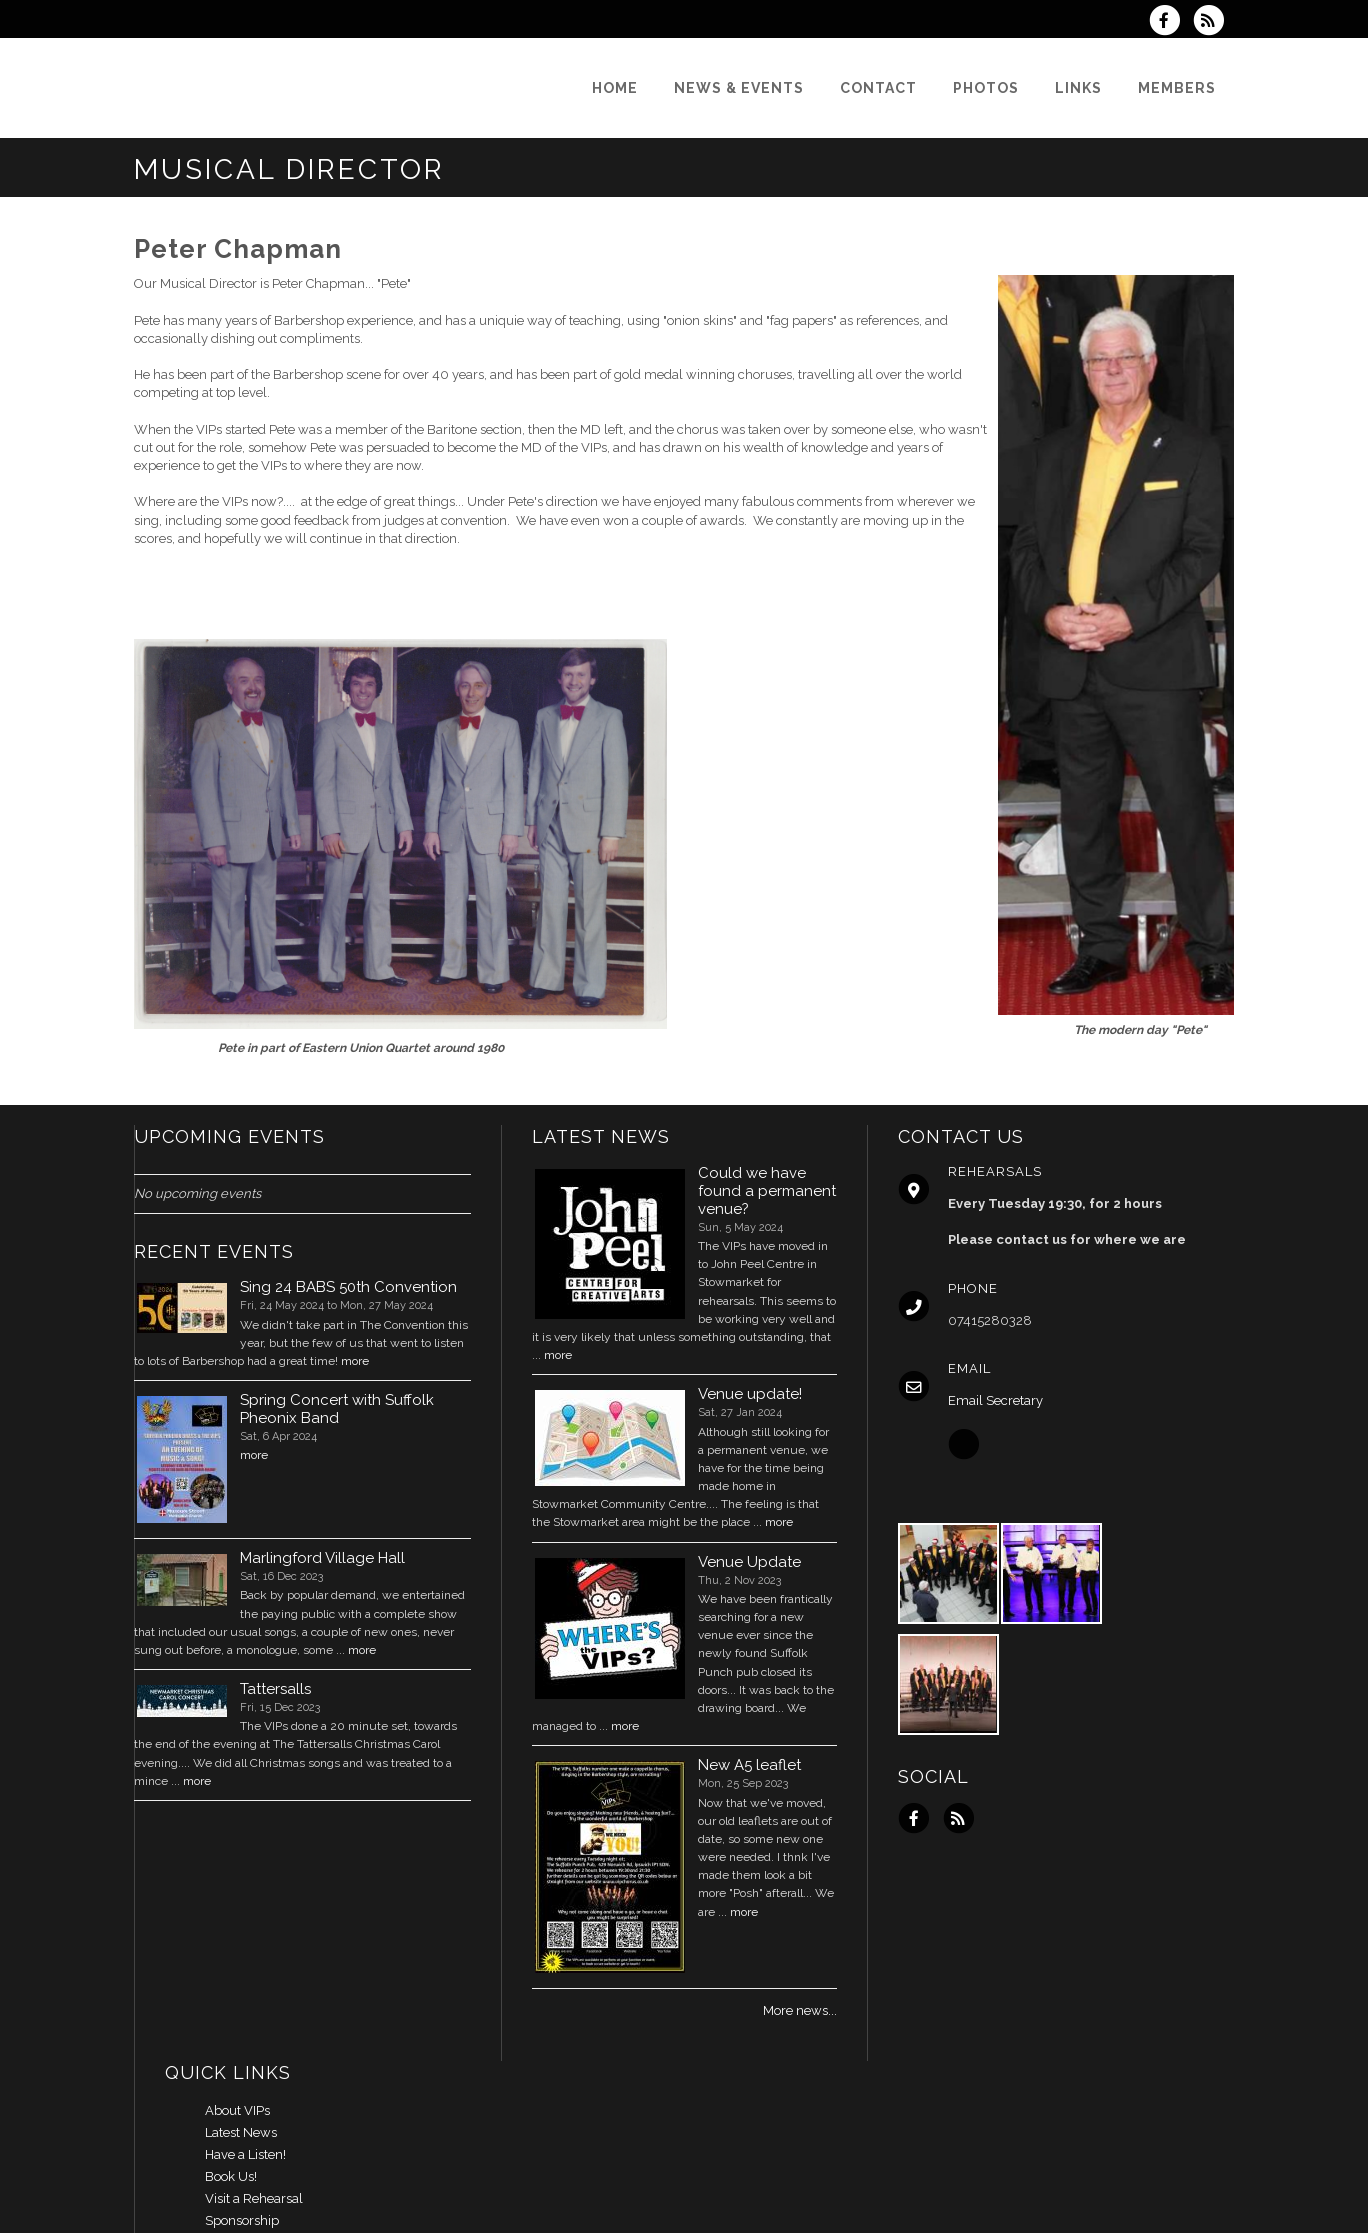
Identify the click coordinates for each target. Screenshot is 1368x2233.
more (355, 1361)
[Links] (1078, 88)
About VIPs (237, 2110)
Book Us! (231, 2176)
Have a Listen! (245, 2154)
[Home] (615, 88)
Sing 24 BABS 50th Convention (348, 1287)
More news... (800, 2010)
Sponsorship (242, 2220)
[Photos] (986, 88)
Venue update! (750, 1394)
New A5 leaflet (749, 1765)
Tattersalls (275, 1689)
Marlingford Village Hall (322, 1558)
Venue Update (749, 1562)
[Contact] (878, 88)
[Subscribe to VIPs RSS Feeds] (1213, 22)
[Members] (1177, 88)
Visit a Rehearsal (254, 2198)
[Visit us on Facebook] (1171, 22)
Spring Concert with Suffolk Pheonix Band (337, 1409)
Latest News (241, 2132)
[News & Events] (739, 88)
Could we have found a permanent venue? (767, 1191)
